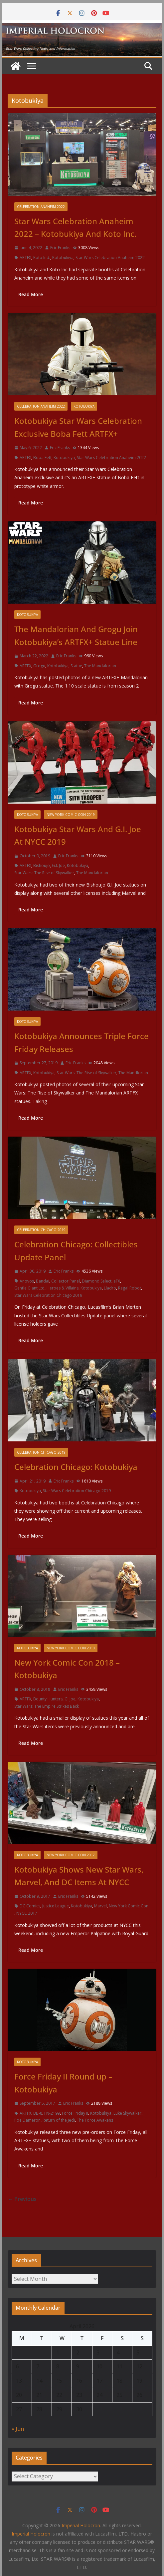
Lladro (110, 1288)
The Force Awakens (95, 2120)
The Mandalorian (100, 666)
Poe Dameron (27, 2120)
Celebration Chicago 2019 (41, 1229)
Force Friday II (75, 2113)
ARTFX (25, 257)
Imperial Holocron (31, 2534)
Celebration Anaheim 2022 (41, 206)
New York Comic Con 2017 (71, 1855)
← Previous (22, 2199)
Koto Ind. (41, 257)
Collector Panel (65, 1281)
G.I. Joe (58, 865)
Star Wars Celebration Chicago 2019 (48, 1295)
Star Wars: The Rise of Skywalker (44, 873)
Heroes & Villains (63, 1288)
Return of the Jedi (59, 2120)
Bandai (42, 1281)
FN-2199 (52, 2113)
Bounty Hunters (48, 1699)
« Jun (18, 2428)
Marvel (100, 1906)
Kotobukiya (63, 257)
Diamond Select (96, 1281)
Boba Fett (42, 457)
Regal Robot (129, 1288)
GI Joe (70, 1699)
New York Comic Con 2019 (71, 814)
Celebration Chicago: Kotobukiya (75, 1466)
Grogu (39, 666)
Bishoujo (41, 865)
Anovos (27, 1281)
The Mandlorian (133, 1073)
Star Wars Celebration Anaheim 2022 (110, 257)
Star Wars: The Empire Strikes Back (46, 1706)
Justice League (55, 1906)
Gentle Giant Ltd (29, 1288)
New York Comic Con (128, 1906)
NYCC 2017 (26, 1913)
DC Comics (30, 1906)
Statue (76, 666)
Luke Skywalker (127, 2113)
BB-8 (37, 2113)
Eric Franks (60, 247)
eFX (116, 1281)
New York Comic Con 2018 (71, 1648)
